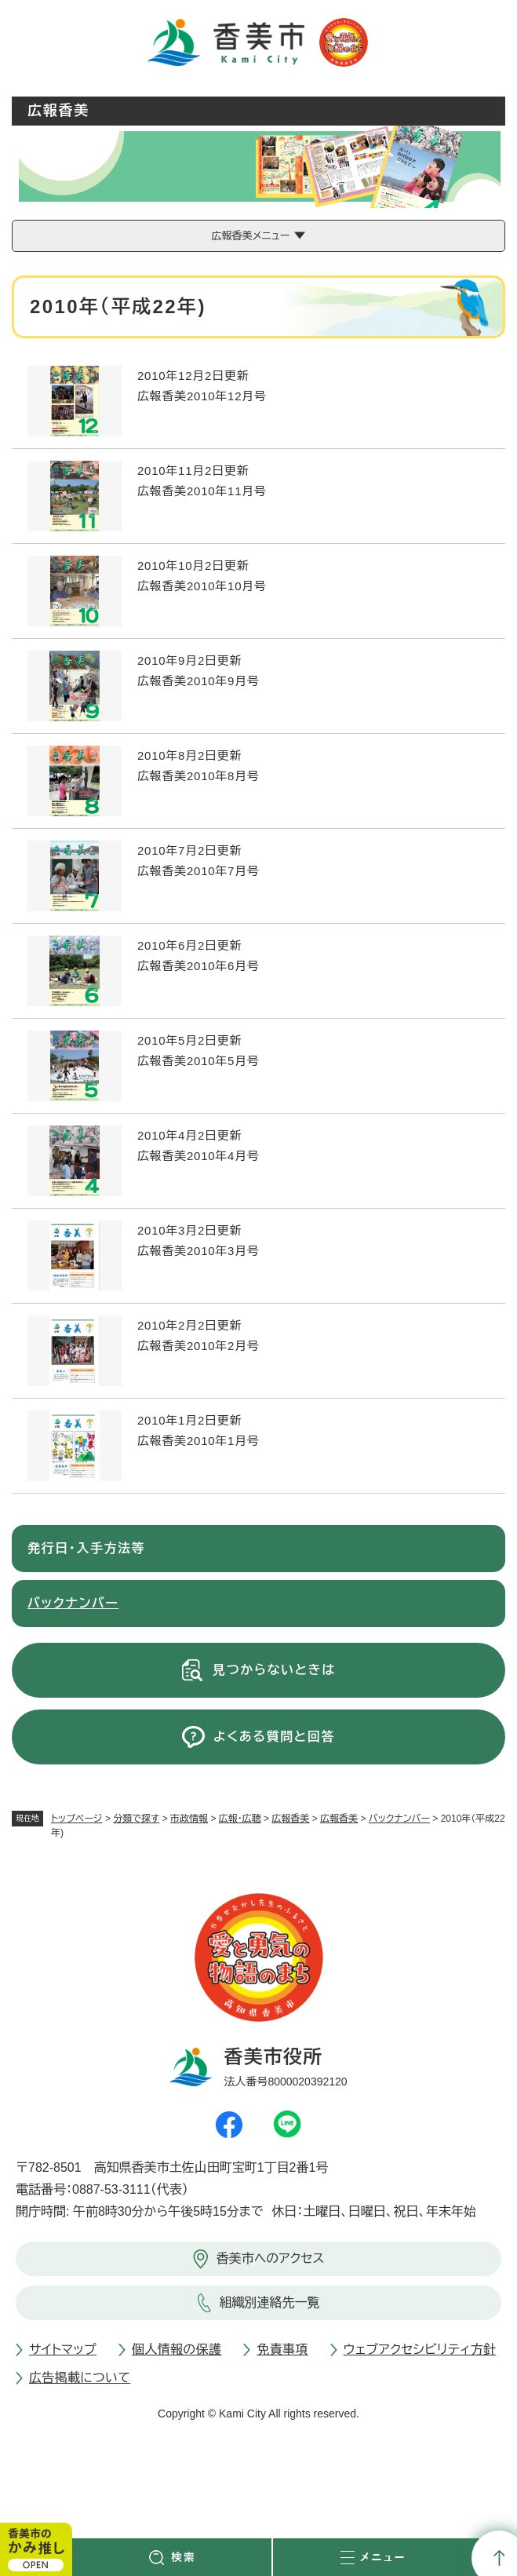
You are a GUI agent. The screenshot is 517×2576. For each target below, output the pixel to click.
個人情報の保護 (176, 2349)
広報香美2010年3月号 (198, 1250)
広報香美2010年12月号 (202, 396)
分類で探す (136, 1818)
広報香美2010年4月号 (198, 1155)
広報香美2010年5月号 (198, 1060)
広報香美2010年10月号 (202, 586)
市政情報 (189, 1818)
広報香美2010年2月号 (198, 1345)
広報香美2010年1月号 (198, 1440)
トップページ (77, 1818)
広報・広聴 (240, 1818)
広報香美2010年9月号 (198, 681)
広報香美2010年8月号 (198, 776)
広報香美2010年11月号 (202, 491)
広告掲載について (79, 2377)
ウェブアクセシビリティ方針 (420, 2349)
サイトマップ (62, 2349)
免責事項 (282, 2349)
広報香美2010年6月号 (198, 965)
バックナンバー (399, 1818)
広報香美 (290, 1818)
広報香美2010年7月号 (198, 871)
